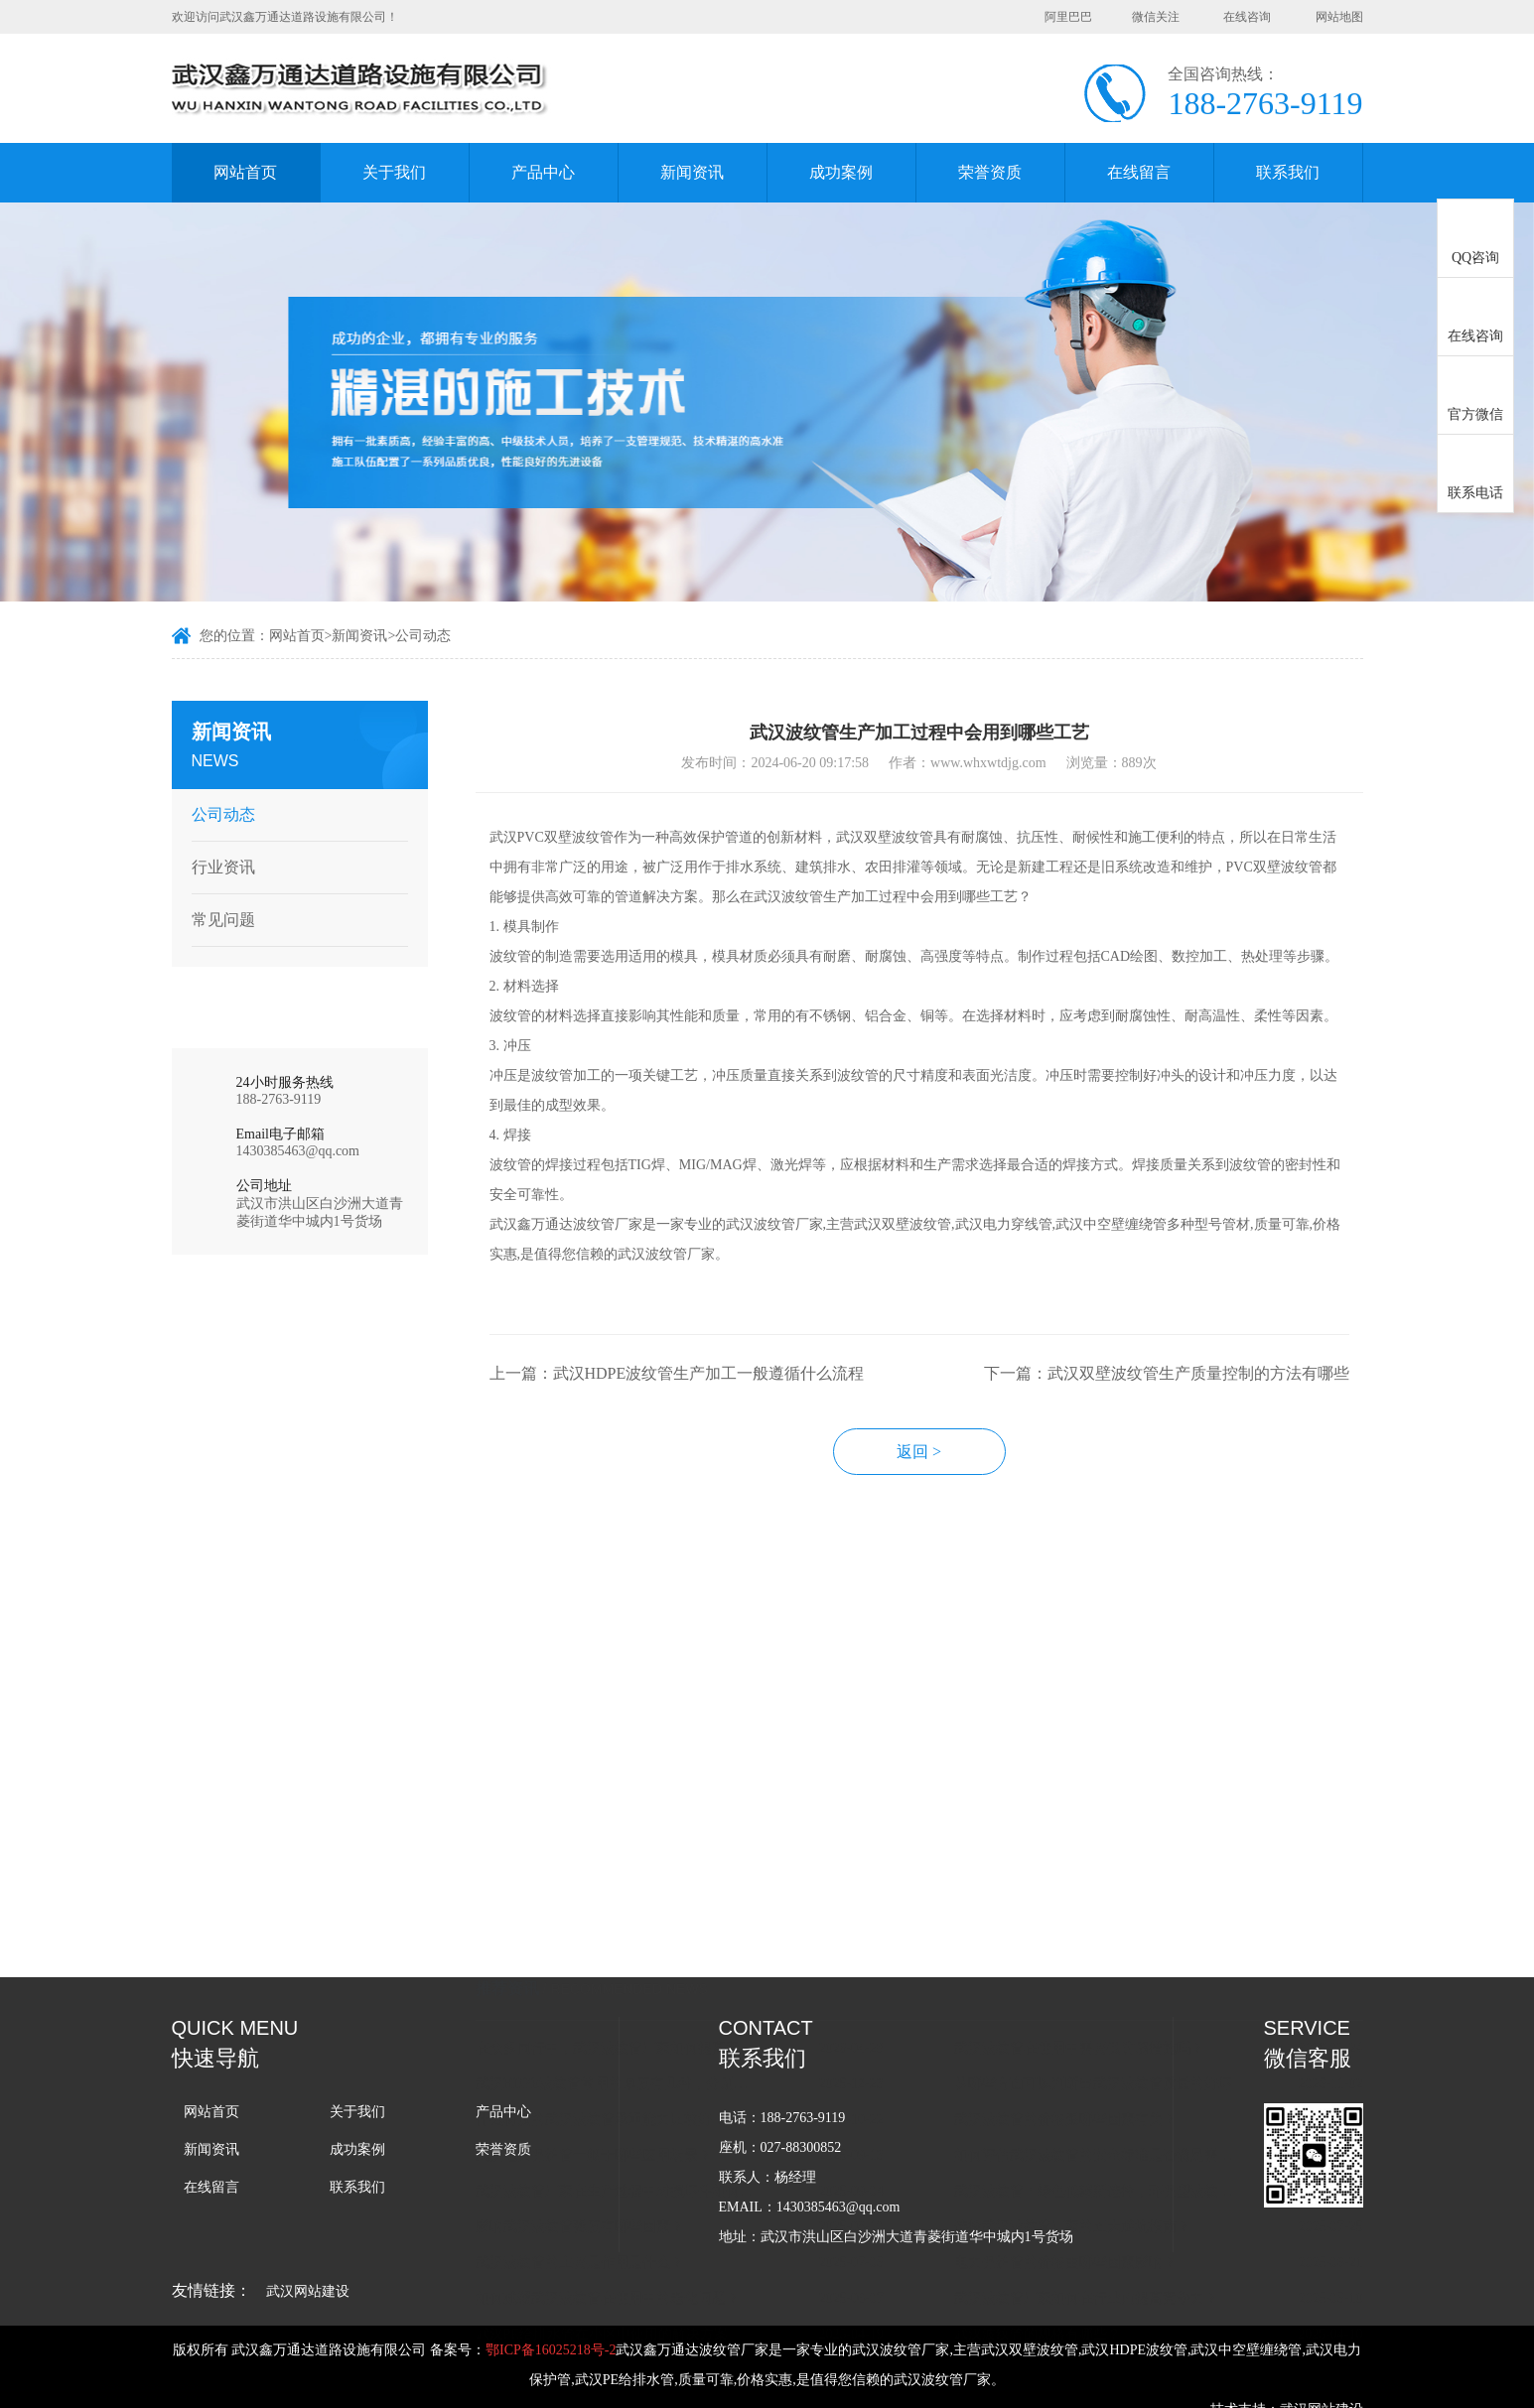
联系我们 (1288, 172)
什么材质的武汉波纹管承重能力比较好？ (621, 1920)
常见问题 (216, 919)
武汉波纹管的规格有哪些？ (1059, 2134)
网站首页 (245, 172)
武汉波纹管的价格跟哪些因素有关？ (1087, 1920)
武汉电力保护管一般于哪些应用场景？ (614, 1955)
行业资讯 (216, 867)
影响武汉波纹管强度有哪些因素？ (600, 2027)
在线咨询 (1247, 17)
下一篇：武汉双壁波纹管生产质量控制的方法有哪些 (1187, 1393)
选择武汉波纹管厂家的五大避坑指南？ (1094, 2027)
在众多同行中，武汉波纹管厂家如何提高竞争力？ (639, 1848)
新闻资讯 (692, 172)
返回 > (940, 1471)
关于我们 (394, 172)
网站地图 (1339, 17)
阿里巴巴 (1068, 17)
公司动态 (423, 637)
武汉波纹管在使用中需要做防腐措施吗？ (1101, 1848)
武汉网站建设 (307, 2291)
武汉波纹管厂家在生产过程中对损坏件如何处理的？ (639, 1991)
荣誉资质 (990, 172)
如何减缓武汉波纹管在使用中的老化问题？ (628, 2098)
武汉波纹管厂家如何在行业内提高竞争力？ (1108, 2098)
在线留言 (1139, 172)
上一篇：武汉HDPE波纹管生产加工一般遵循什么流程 (698, 1393)
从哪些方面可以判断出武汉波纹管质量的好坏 (1115, 1884)
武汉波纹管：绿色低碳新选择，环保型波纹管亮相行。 (1119, 1991)
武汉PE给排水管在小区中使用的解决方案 (622, 2134)
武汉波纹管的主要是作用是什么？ (600, 2063)
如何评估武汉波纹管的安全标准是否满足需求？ (1119, 1955)
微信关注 (1156, 17)
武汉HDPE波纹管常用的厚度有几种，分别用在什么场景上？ (639, 1884)
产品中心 (543, 172)
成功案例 (841, 172)
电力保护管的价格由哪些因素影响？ (1087, 2063)
